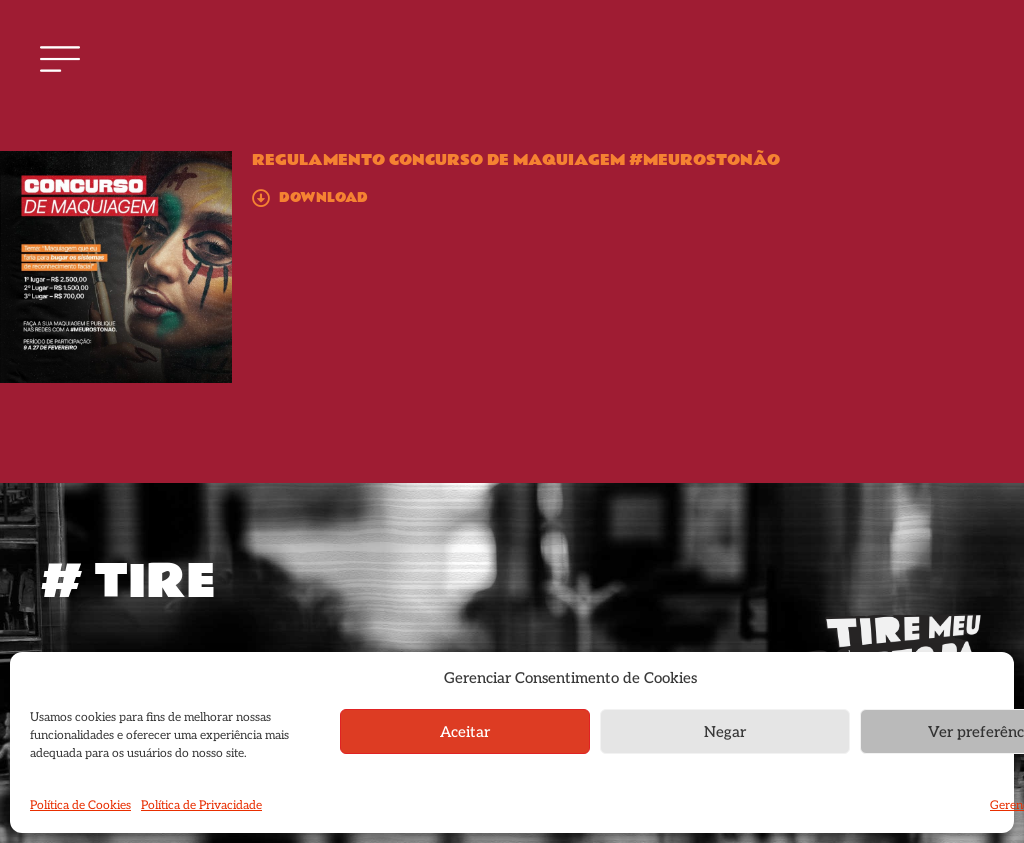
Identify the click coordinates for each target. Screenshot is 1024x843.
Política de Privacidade (201, 805)
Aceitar (465, 732)
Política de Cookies (80, 805)
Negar (725, 732)
